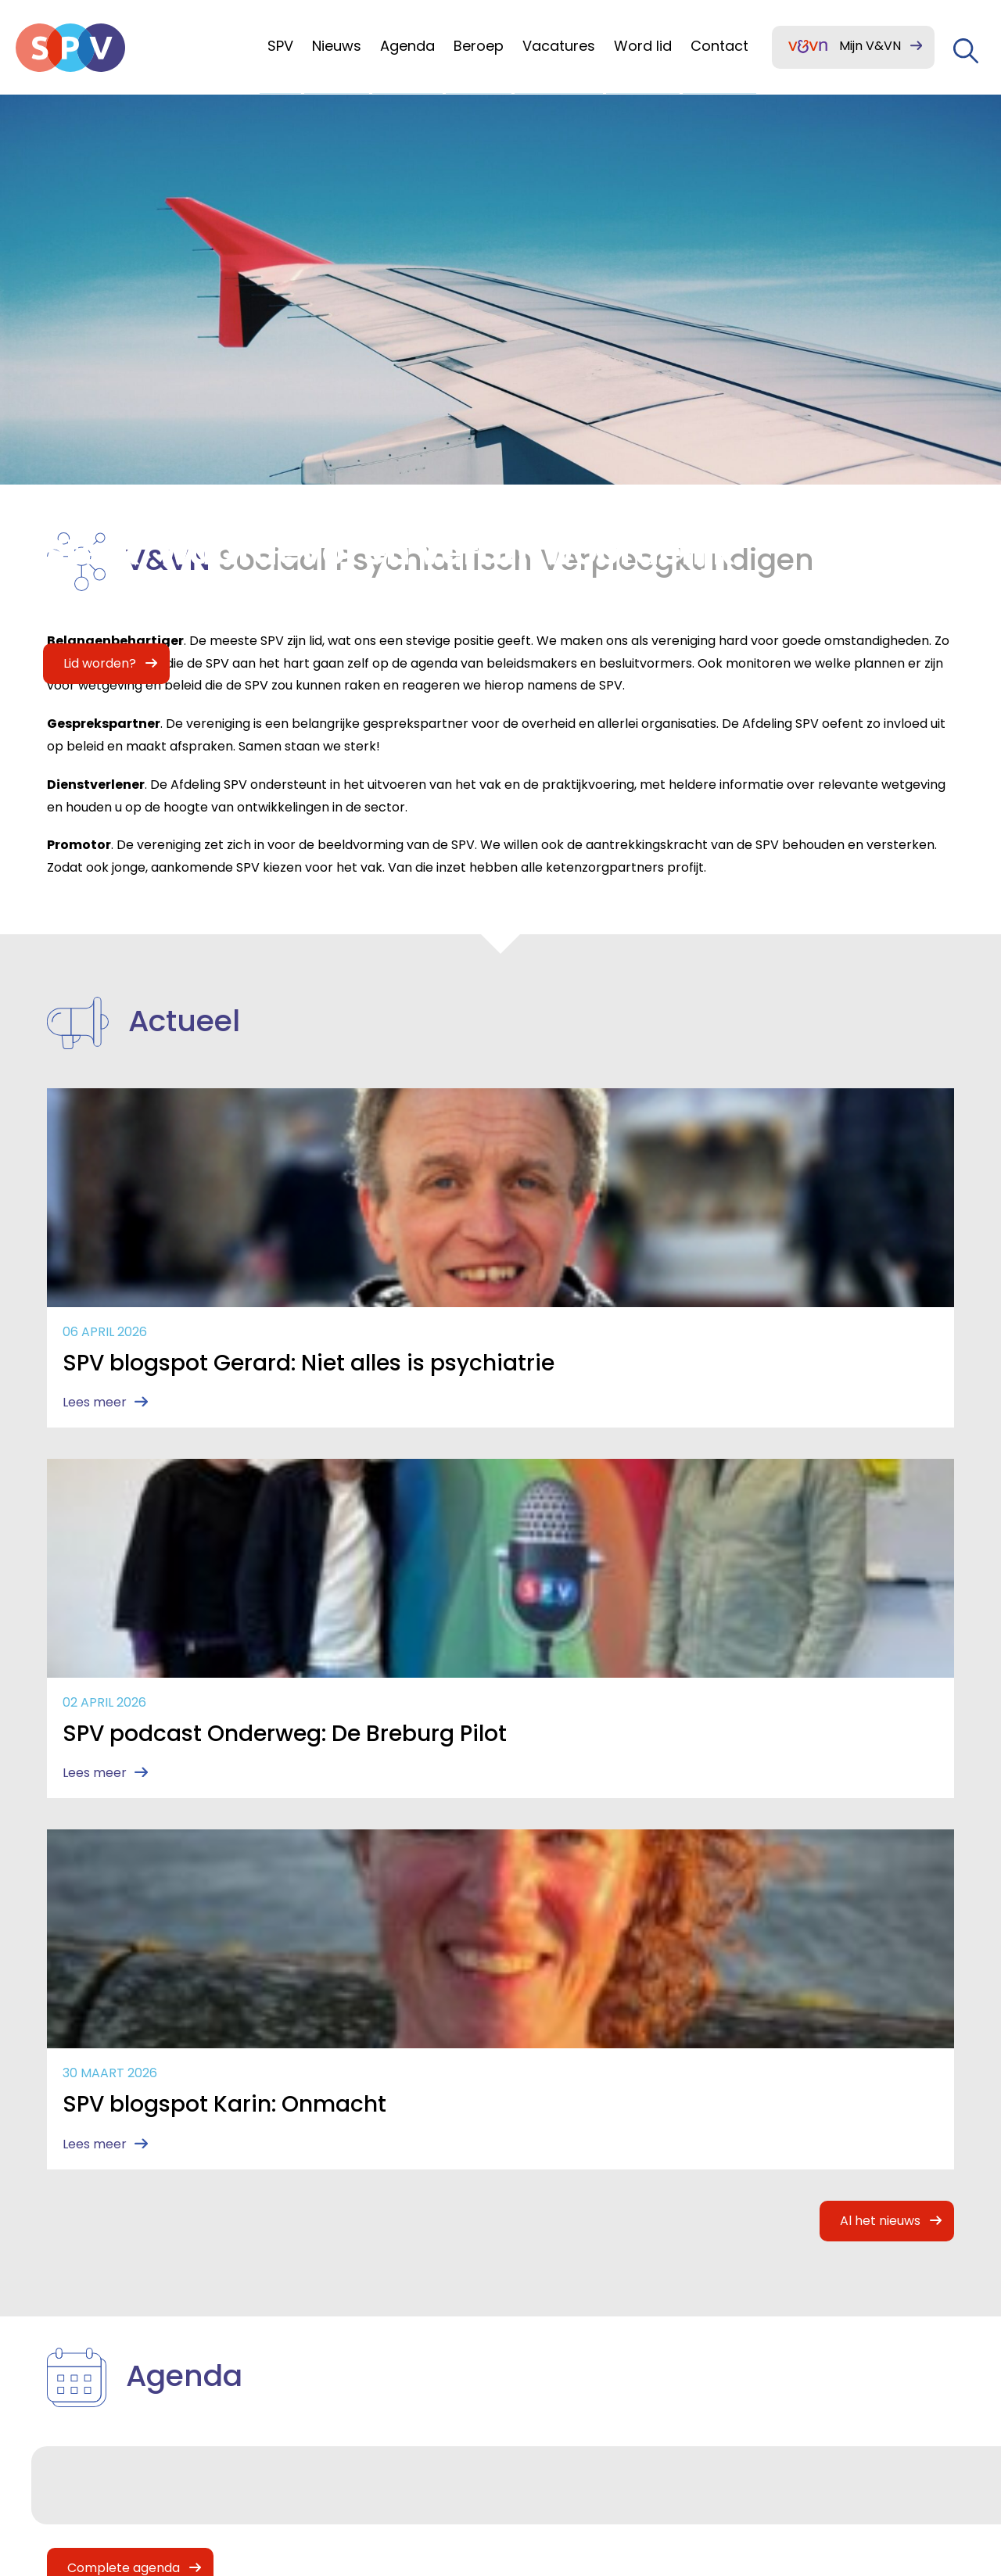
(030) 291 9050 (660, 2307)
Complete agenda (119, 1896)
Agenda (70, 2307)
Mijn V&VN (870, 46)
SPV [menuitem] (280, 46)
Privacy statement (801, 2383)
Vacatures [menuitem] (558, 46)
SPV (56, 2240)
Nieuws (67, 2274)
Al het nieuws (884, 1549)
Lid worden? (321, 2240)
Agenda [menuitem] (407, 46)
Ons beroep (84, 2341)
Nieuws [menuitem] (336, 46)
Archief (304, 2341)
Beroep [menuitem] (479, 46)
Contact (309, 2274)
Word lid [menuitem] (643, 46)
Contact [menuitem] (719, 46)
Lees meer (91, 1444)
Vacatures (79, 2374)
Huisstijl (306, 2307)
